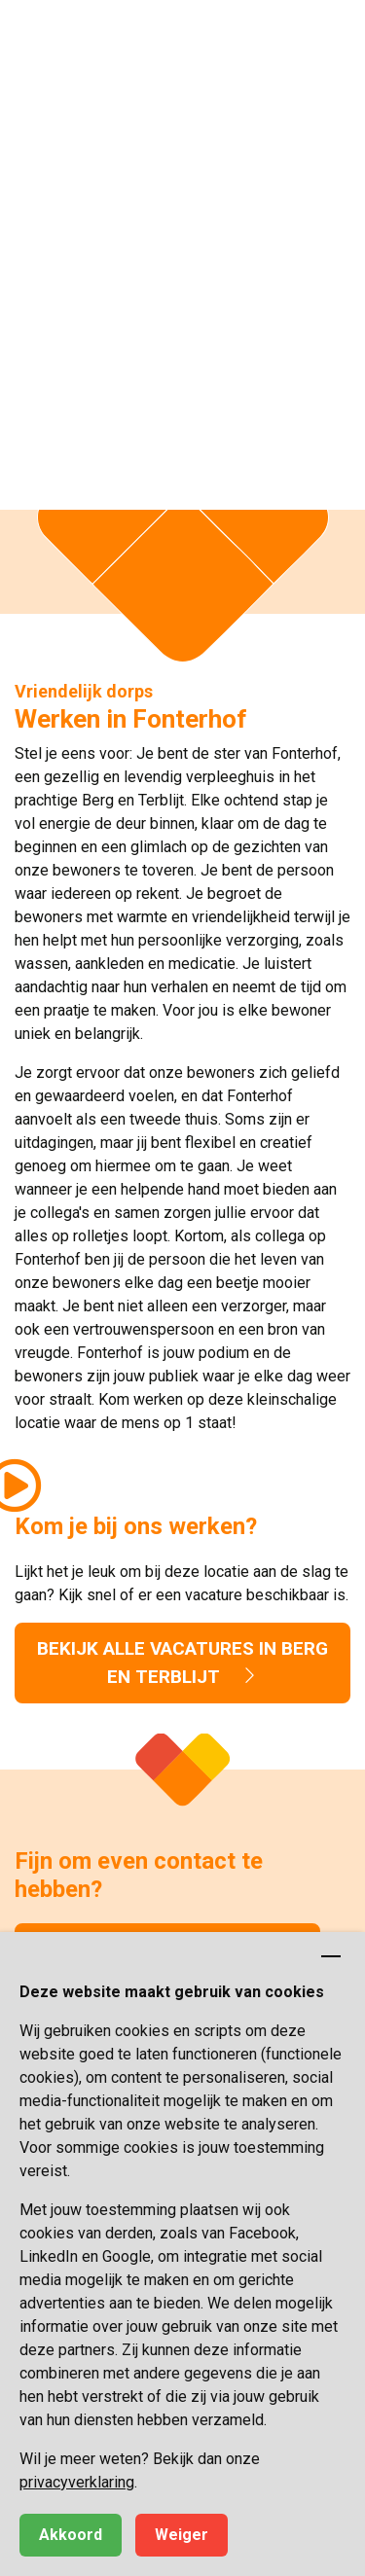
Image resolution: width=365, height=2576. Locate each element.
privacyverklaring (76, 2482)
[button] (331, 34)
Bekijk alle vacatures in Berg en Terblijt (182, 1662)
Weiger (181, 2534)
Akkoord (70, 2534)
